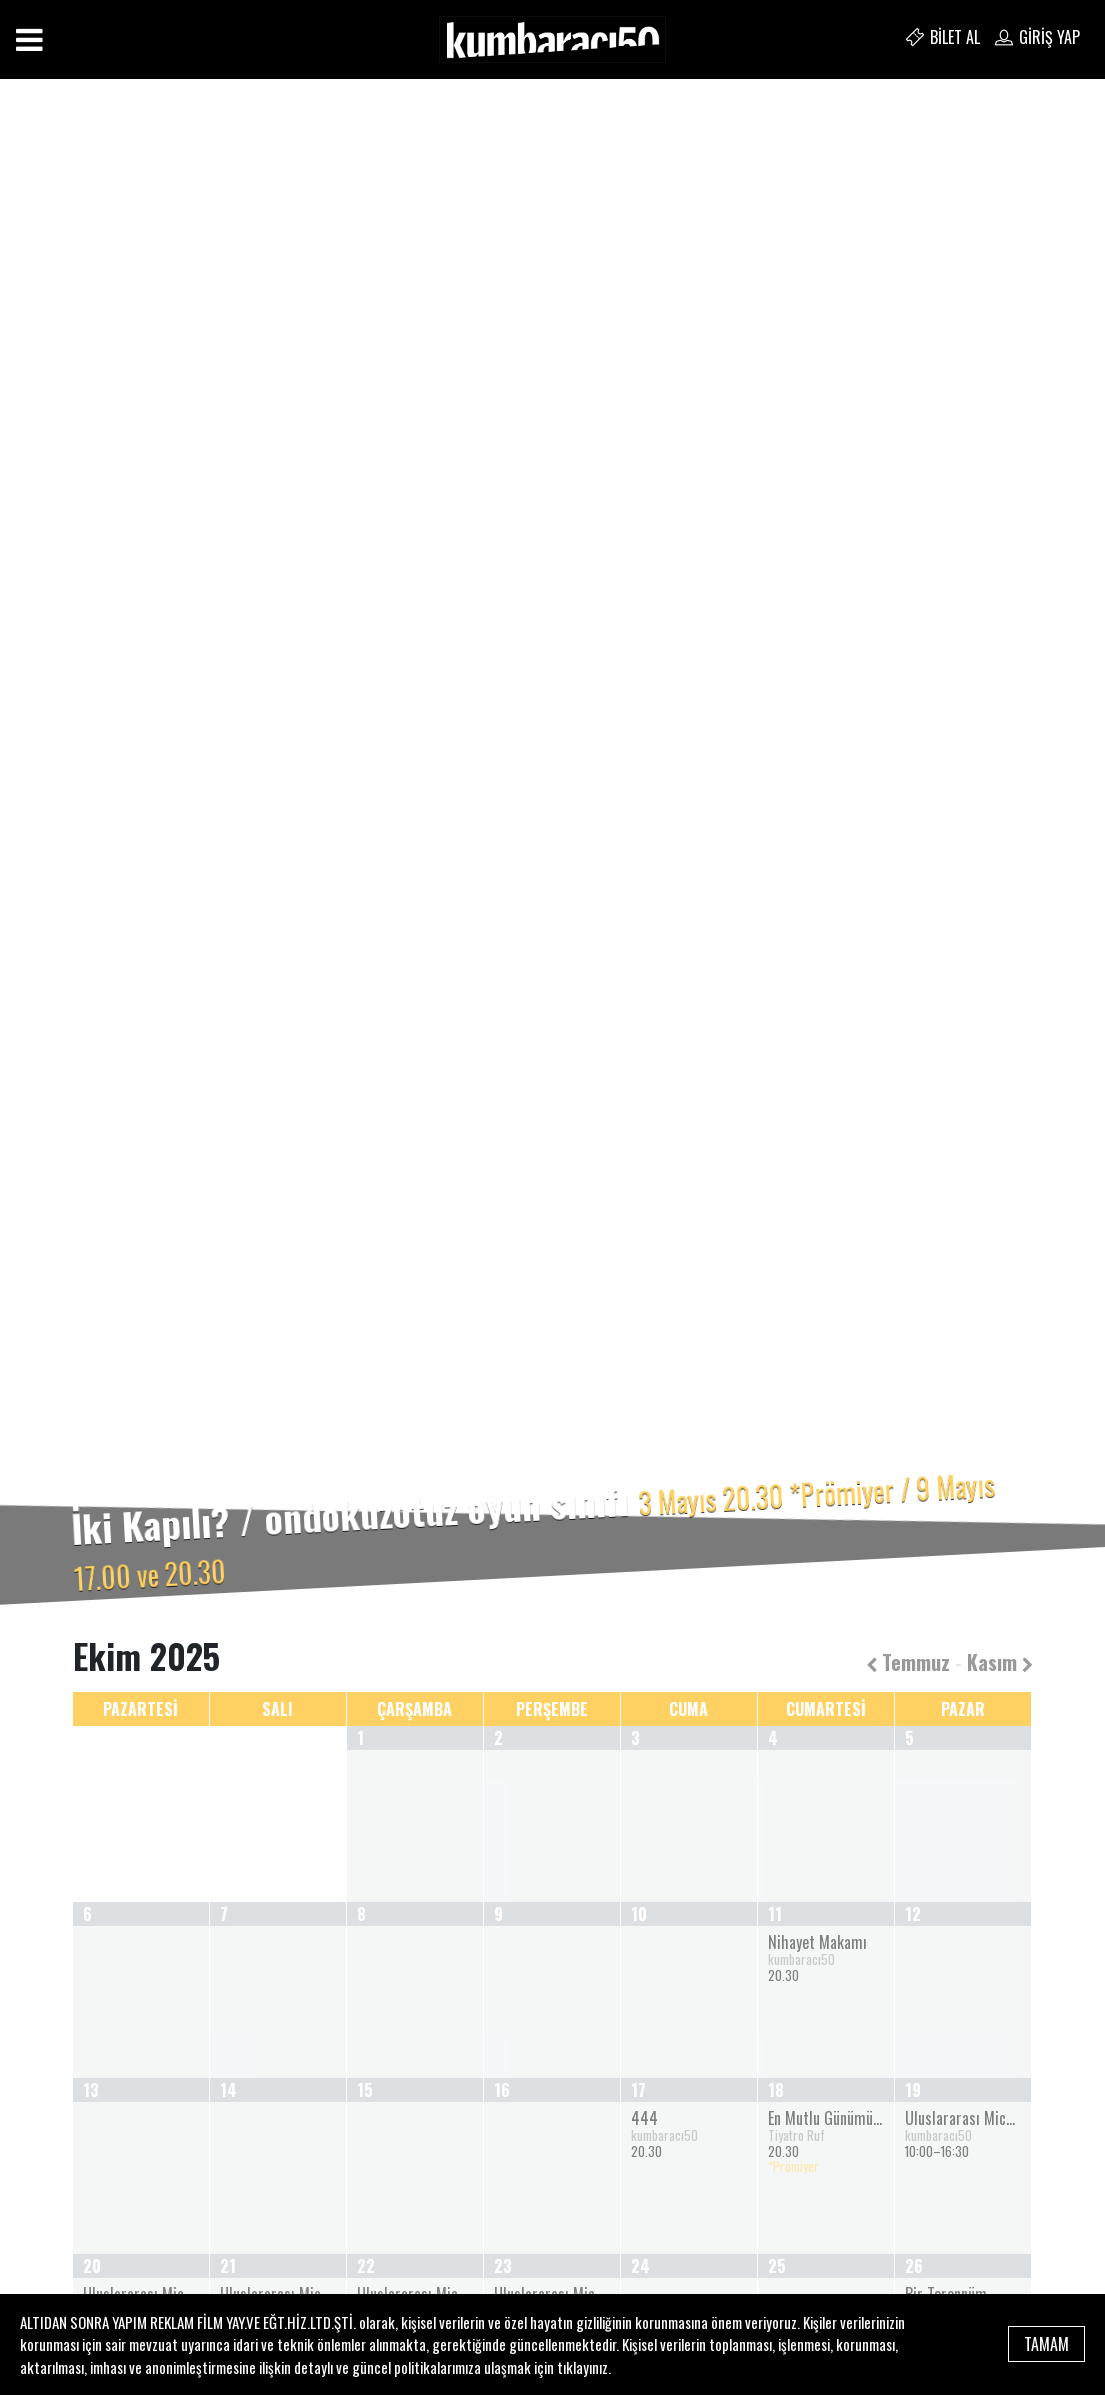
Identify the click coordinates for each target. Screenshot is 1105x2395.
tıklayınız (582, 2367)
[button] (83, 857)
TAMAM (1046, 2344)
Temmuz (908, 1662)
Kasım (1000, 1662)
